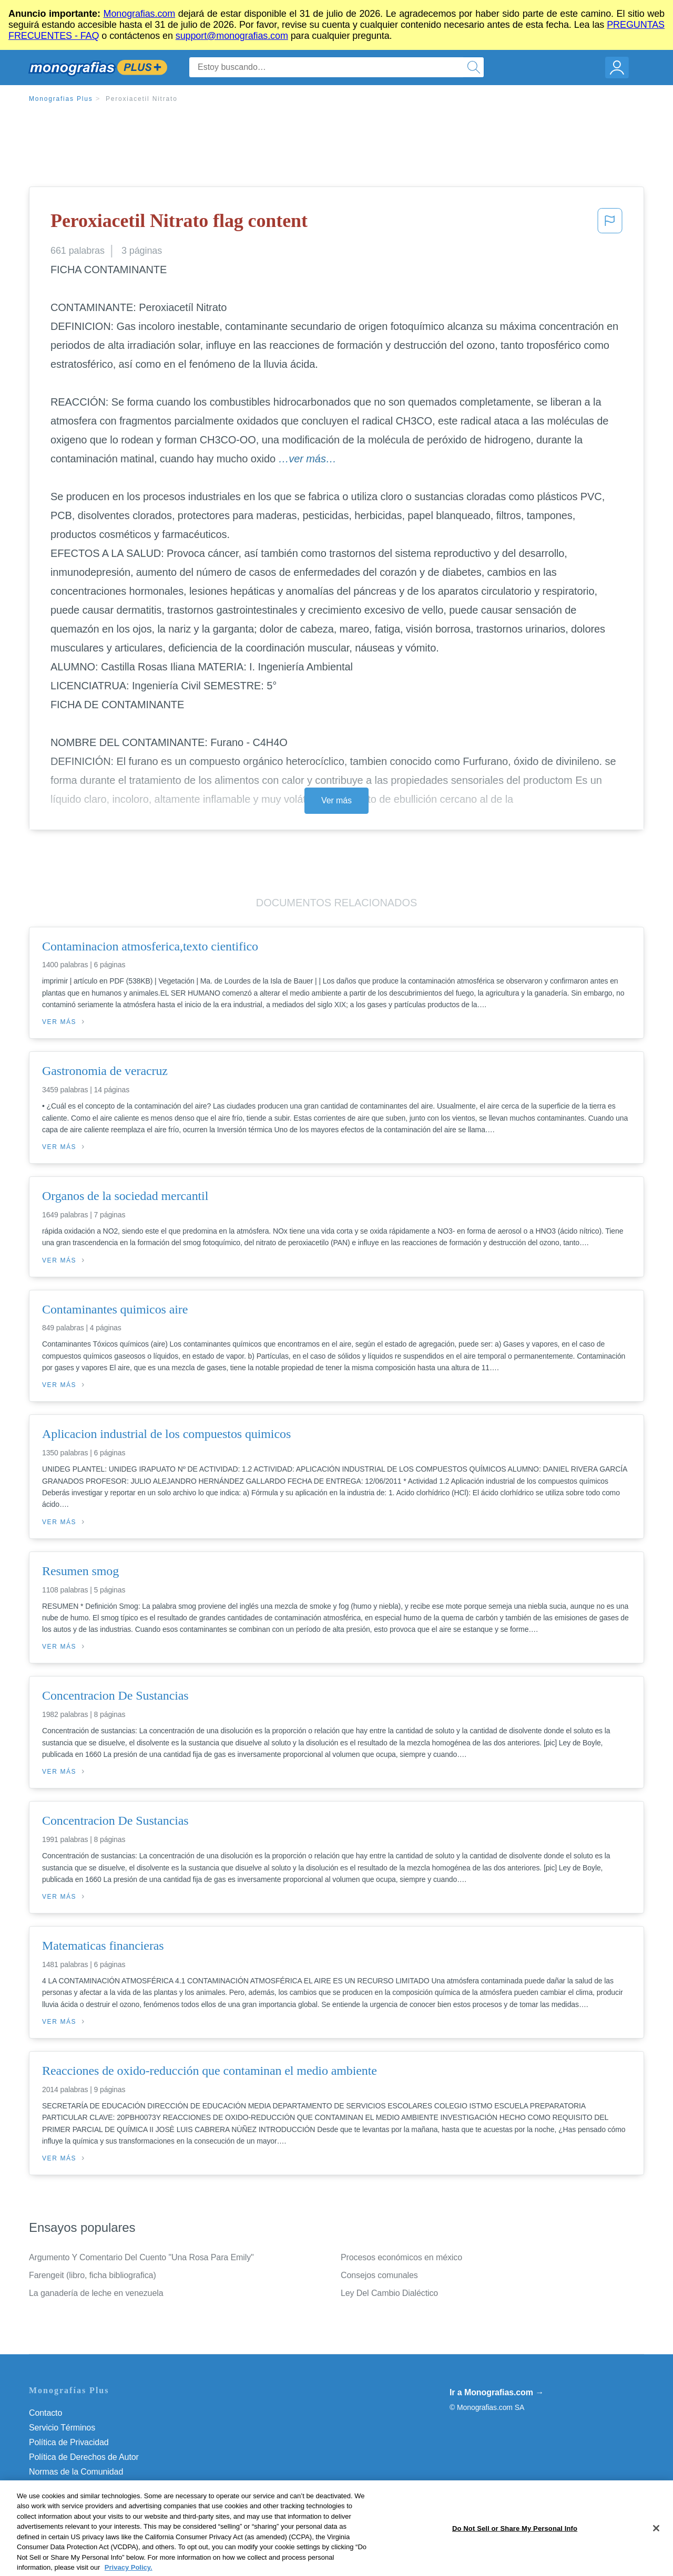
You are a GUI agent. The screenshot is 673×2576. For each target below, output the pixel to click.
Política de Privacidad (69, 2442)
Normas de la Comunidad (76, 2471)
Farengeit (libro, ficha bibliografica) (92, 2275)
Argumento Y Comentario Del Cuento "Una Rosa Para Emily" (141, 2257)
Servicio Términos (62, 2427)
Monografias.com (140, 13)
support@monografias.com (232, 35)
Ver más (336, 800)
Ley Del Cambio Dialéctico (389, 2293)
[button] (610, 224)
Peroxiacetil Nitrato (142, 98)
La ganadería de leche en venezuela (96, 2293)
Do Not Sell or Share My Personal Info (99, 2501)
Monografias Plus (61, 98)
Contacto (45, 2412)
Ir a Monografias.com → (497, 2392)
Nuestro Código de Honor (76, 2486)
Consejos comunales (379, 2275)
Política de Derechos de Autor (84, 2457)
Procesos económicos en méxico (401, 2257)
